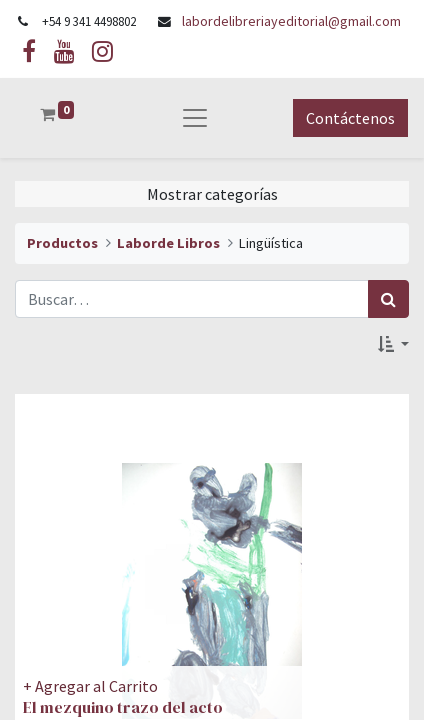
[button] (393, 344)
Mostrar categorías (212, 194)
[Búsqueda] (388, 299)
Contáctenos (350, 118)
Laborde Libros (168, 243)
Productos (62, 243)
